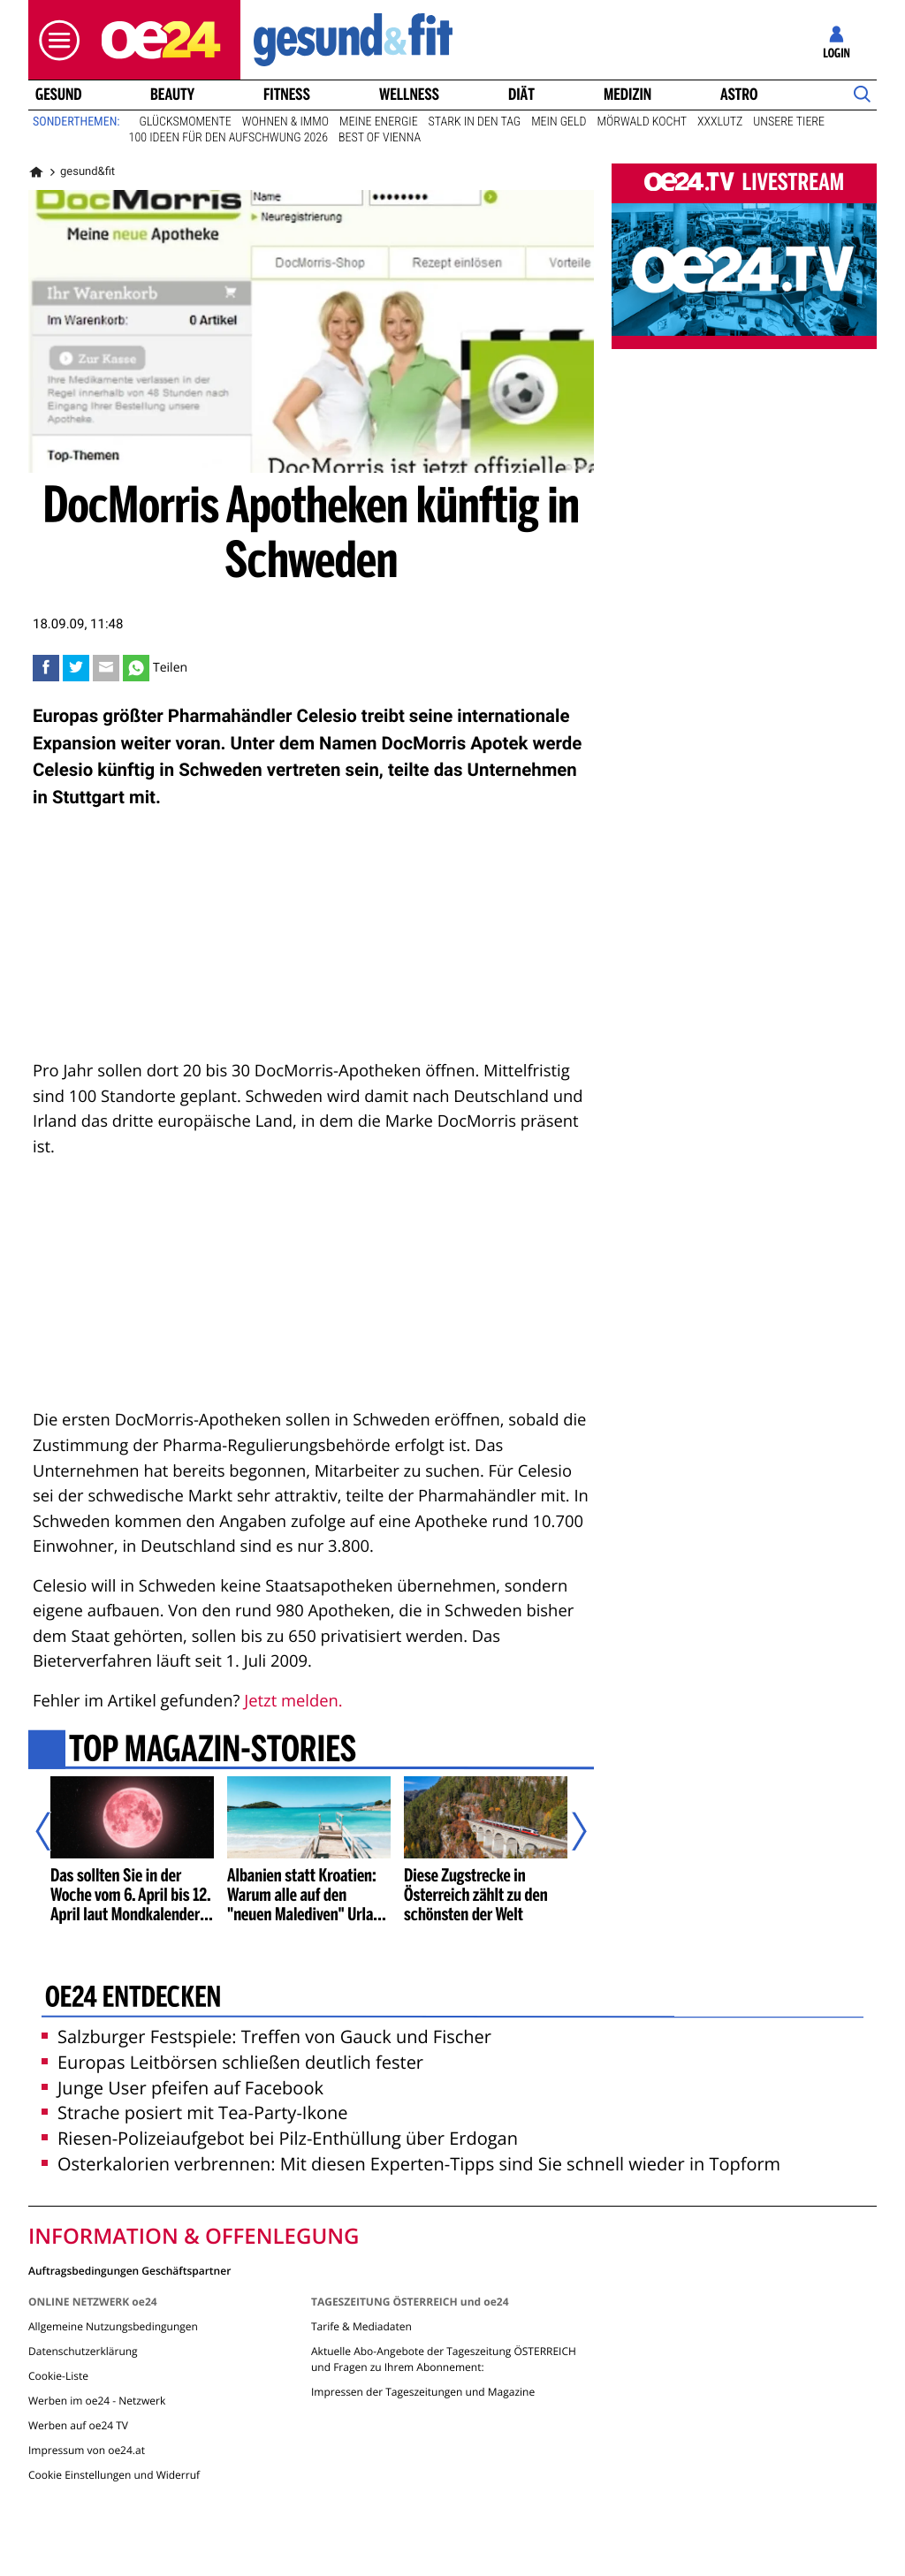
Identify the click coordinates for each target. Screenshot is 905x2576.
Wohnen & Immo (285, 122)
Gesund (58, 95)
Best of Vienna (379, 138)
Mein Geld (558, 122)
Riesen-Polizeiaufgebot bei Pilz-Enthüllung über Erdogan (280, 2138)
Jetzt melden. (293, 1701)
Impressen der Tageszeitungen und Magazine (423, 2391)
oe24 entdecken (133, 1998)
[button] (54, 40)
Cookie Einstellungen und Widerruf (114, 2474)
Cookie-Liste (58, 2375)
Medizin (627, 95)
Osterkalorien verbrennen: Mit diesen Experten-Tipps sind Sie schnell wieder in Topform (411, 2164)
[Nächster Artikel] (567, 1832)
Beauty (172, 95)
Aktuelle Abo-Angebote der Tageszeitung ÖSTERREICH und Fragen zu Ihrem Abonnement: (443, 2359)
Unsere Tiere (789, 122)
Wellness (409, 95)
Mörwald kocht (642, 122)
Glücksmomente (186, 122)
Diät (521, 95)
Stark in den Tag (475, 122)
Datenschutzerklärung (83, 2351)
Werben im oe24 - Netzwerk (96, 2400)
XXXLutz (719, 122)
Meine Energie (378, 122)
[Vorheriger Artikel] (55, 1832)
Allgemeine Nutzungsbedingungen (113, 2326)
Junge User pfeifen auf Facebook (182, 2088)
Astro (738, 95)
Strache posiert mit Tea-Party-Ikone (194, 2112)
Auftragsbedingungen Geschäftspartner (129, 2269)
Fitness (286, 95)
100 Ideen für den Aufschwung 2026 (228, 138)
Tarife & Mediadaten (361, 2326)
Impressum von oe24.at (86, 2450)
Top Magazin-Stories (212, 1751)
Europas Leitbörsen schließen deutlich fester (232, 2062)
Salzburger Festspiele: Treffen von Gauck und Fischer (266, 2036)
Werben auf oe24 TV (78, 2425)
